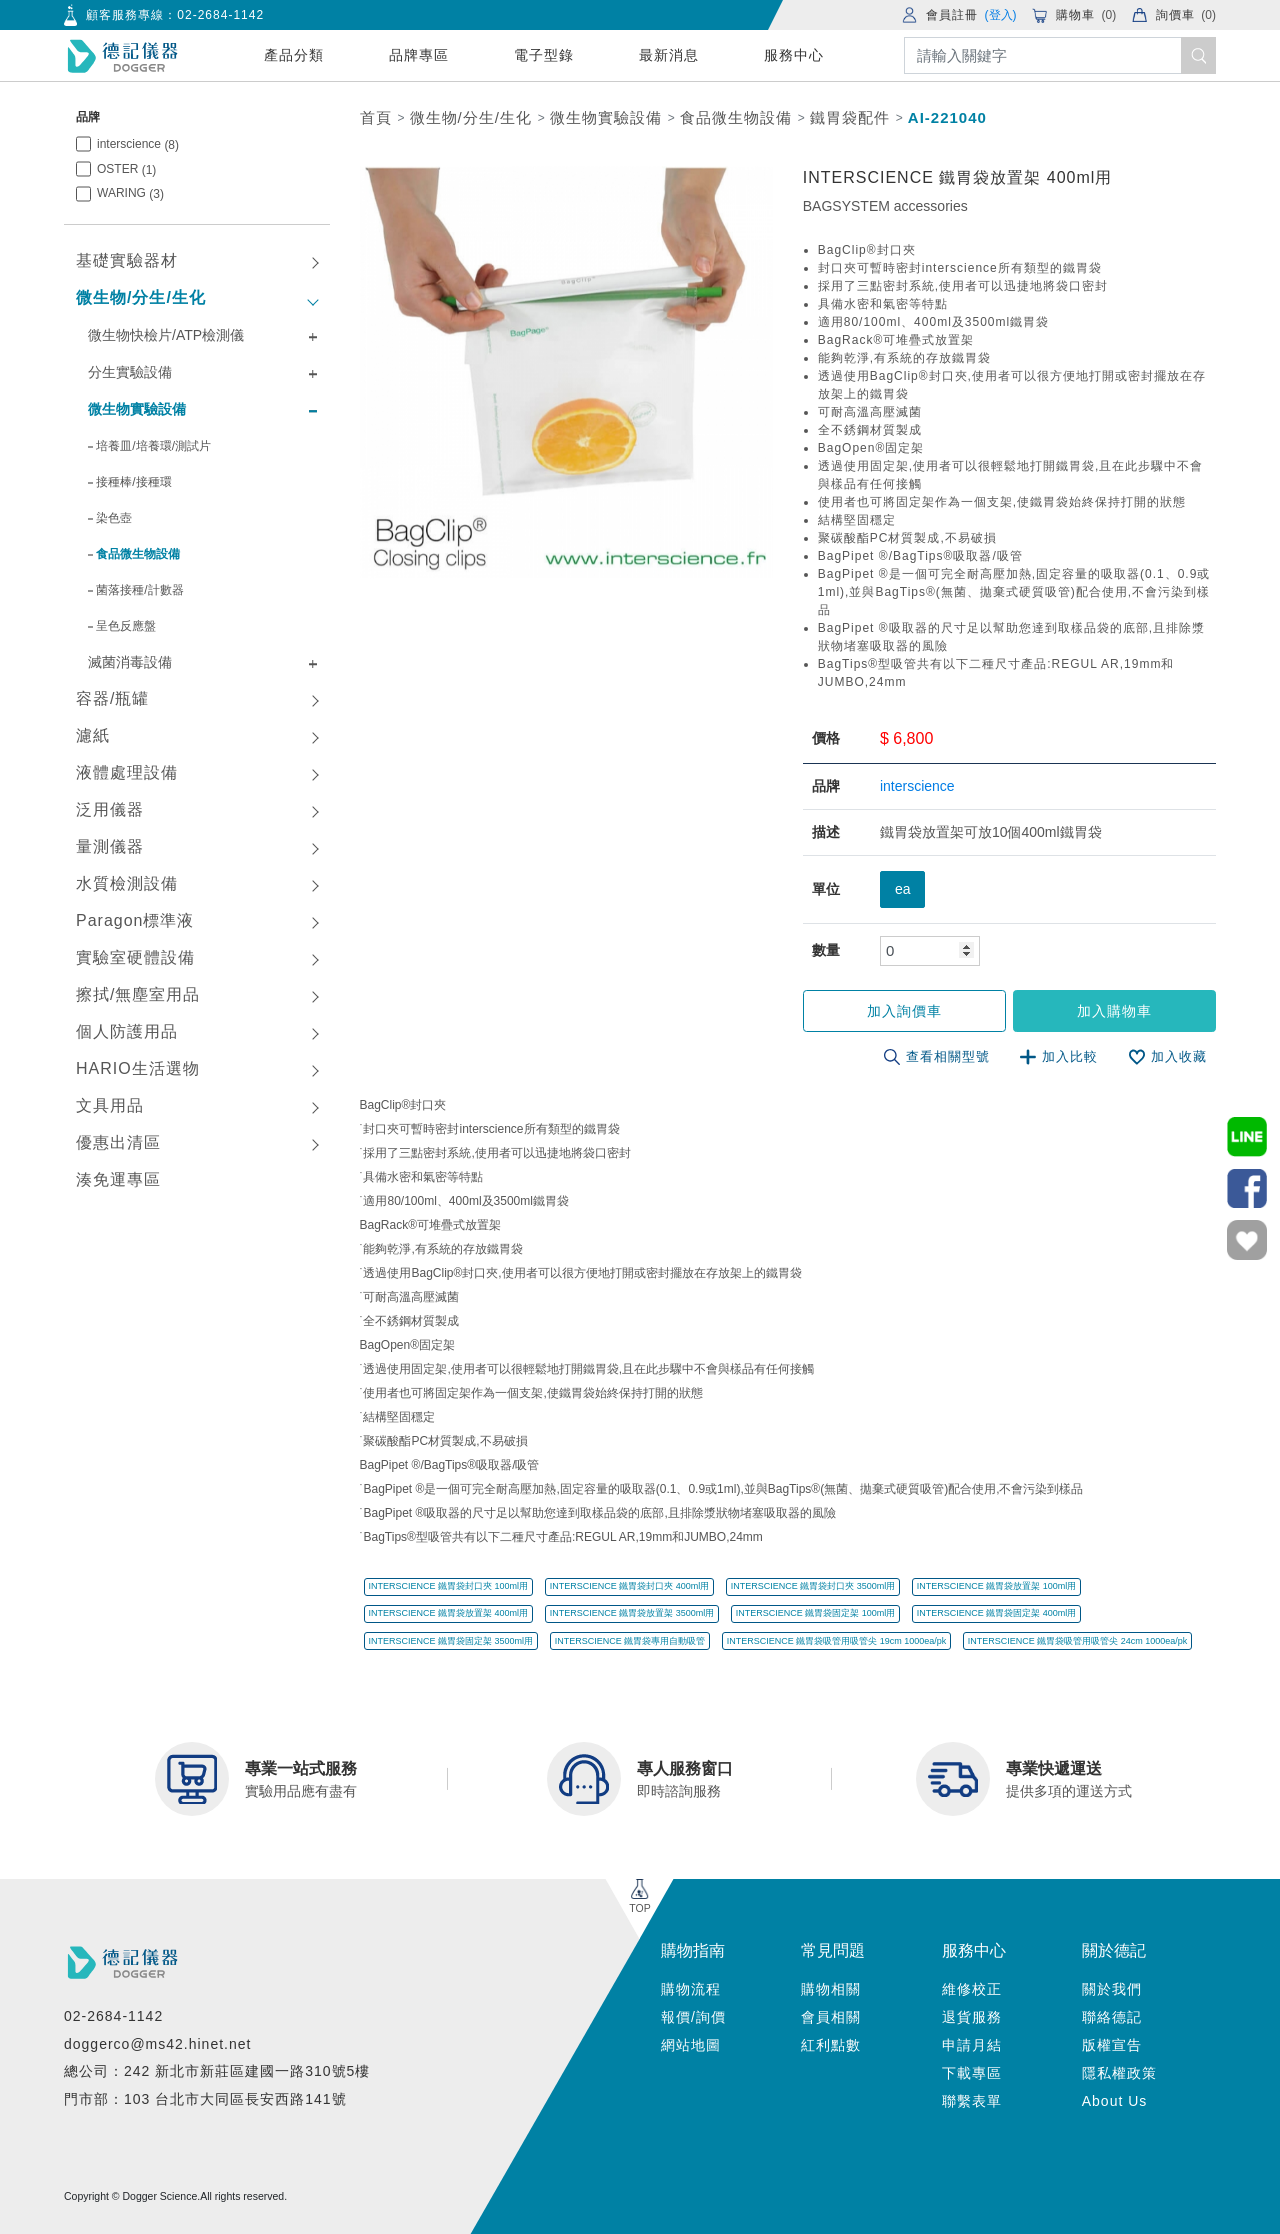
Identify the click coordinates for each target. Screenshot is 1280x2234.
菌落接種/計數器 (139, 590)
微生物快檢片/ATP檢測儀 (166, 335)
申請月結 (972, 2045)
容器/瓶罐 (112, 698)
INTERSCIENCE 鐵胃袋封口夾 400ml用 (630, 1586)
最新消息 (669, 55)
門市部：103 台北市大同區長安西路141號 (205, 2098)
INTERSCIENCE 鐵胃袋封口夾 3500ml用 (813, 1586)
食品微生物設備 (138, 554)
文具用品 (110, 1105)
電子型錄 (544, 55)
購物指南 (693, 1949)
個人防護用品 (127, 1031)
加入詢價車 (906, 1011)
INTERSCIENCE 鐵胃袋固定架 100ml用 (816, 1613)
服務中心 (794, 55)
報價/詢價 (693, 2017)
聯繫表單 (972, 2101)
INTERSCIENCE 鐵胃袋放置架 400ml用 (449, 1613)
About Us (1115, 2101)
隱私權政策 (1119, 2073)
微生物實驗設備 (137, 409)
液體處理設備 (127, 772)
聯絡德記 (1112, 2017)
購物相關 (831, 1989)
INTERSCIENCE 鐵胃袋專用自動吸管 (630, 1640)
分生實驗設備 (130, 372)
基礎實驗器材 (127, 260)
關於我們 (1112, 1989)
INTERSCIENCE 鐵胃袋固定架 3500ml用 (451, 1640)
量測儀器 (110, 846)
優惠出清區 (118, 1142)
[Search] (1060, 55)
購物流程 (691, 1989)
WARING (130, 193)
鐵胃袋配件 (850, 117)
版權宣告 (1112, 2045)
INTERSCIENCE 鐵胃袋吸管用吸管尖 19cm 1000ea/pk (837, 1640)
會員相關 (831, 2017)
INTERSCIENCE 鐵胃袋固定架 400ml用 (997, 1613)
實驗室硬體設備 (135, 957)
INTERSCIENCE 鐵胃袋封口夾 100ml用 (449, 1586)
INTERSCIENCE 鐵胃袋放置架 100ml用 (997, 1586)
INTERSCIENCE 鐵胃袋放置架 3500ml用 (632, 1613)
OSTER (126, 169)
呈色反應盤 (126, 626)
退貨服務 (972, 2017)
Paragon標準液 (135, 920)
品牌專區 (419, 55)
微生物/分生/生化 (141, 297)
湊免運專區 (118, 1179)
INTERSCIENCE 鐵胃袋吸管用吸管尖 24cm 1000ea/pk (1078, 1640)
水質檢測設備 (127, 883)
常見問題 (833, 1949)
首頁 (376, 117)
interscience (138, 144)
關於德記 (1114, 1949)
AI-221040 (947, 117)
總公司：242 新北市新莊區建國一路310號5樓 (217, 2071)
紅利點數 (831, 2045)
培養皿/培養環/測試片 (153, 446)
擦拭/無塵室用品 (138, 994)
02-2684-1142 (220, 15)
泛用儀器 (110, 809)
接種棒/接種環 (133, 482)
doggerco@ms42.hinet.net (157, 2043)
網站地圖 (691, 2045)
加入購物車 (1115, 1011)
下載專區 (972, 2073)
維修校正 (972, 1989)
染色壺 (114, 518)
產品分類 (294, 55)
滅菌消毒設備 (130, 662)
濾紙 (93, 735)
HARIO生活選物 (138, 1068)
